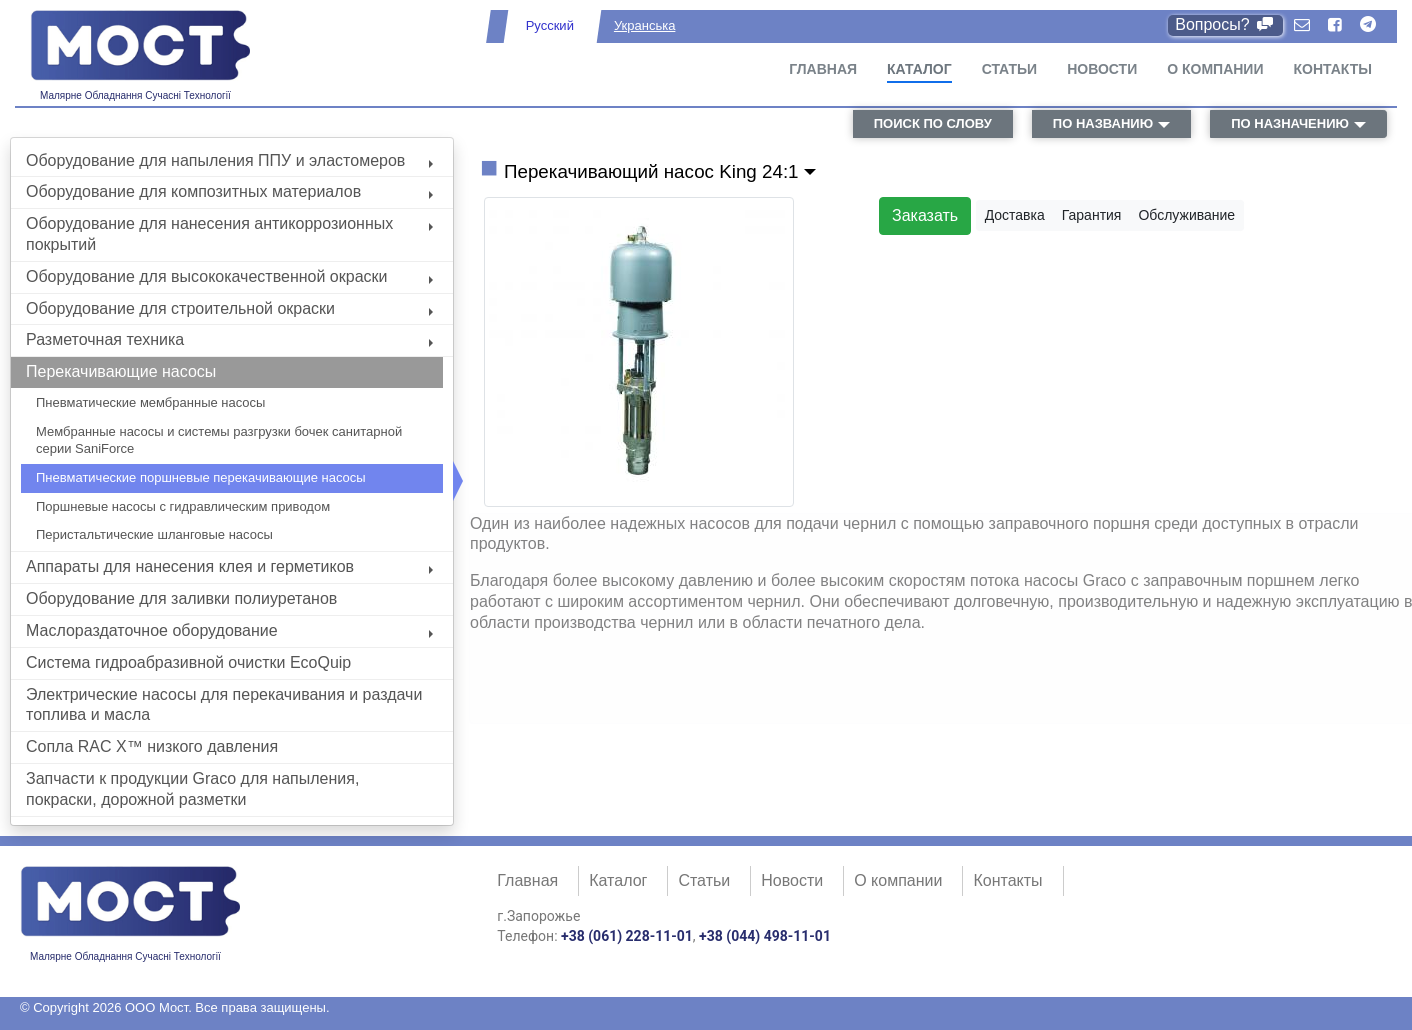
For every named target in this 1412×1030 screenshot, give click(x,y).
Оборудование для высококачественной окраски (229, 276)
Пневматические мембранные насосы (150, 402)
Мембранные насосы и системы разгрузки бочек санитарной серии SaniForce (219, 440)
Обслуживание (1186, 215)
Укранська (644, 25)
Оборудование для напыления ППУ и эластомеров (229, 160)
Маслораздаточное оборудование (229, 630)
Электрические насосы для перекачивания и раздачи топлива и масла (224, 705)
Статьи (1010, 69)
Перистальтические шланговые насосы (154, 534)
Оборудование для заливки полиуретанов (181, 598)
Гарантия (1092, 215)
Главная (823, 69)
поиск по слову (933, 123)
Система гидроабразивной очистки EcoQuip (188, 662)
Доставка (1015, 215)
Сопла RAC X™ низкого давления (152, 746)
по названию (1103, 123)
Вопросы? (1225, 24)
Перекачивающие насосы (121, 371)
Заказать (925, 215)
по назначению (1290, 123)
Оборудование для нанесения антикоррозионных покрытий (229, 234)
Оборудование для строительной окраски (229, 308)
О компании (1215, 69)
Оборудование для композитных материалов (229, 191)
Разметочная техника (229, 339)
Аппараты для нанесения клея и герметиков (229, 566)
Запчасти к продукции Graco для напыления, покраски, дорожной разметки (192, 789)
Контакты (1333, 69)
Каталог (919, 69)
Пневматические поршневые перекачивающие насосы (201, 477)
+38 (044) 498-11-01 (765, 936)
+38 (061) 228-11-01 (627, 936)
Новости (1102, 69)
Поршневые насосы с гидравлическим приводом (183, 506)
